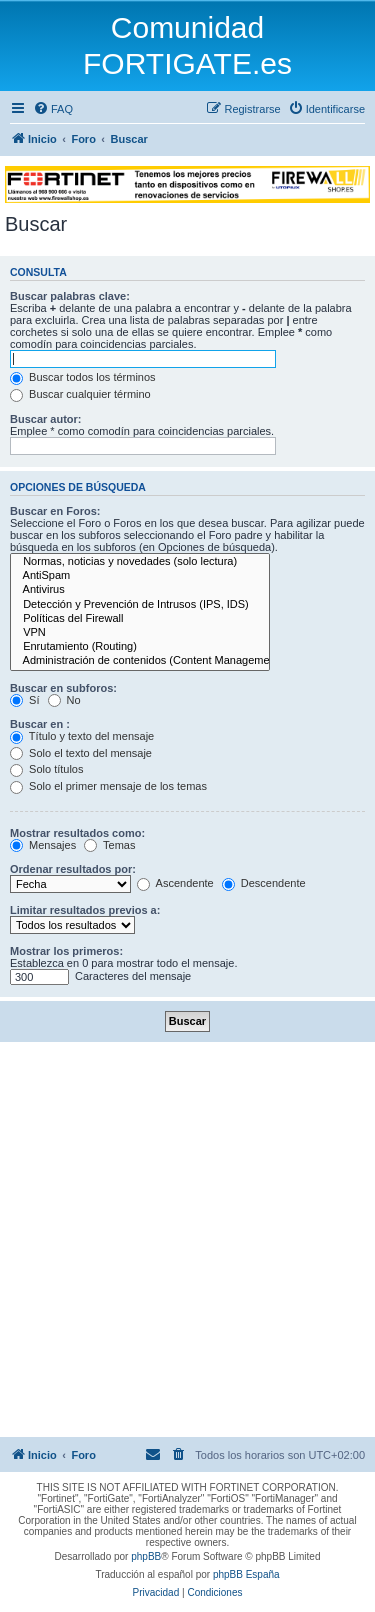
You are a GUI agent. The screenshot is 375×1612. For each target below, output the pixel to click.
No (64, 700)
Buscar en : (40, 724)
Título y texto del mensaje (82, 736)
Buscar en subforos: (63, 688)
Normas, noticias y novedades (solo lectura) (140, 562)
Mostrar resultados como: (77, 833)
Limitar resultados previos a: (85, 910)
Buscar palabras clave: (70, 296)
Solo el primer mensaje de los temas (108, 786)
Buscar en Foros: (55, 511)
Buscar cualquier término (80, 394)
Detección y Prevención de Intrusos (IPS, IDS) (140, 605)
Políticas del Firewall (140, 619)
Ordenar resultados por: (73, 869)
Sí (24, 700)
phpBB (146, 1556)
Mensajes (43, 845)
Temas (109, 845)
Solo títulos (46, 769)
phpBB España (246, 1574)
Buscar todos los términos (83, 377)
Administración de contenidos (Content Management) (140, 661)
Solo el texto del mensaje (81, 753)
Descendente (264, 883)
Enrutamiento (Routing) (140, 647)
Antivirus (140, 590)
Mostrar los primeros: (66, 951)
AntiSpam (140, 576)
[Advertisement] (187, 1239)
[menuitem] (53, 109)
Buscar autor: (46, 419)
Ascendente (175, 883)
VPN (140, 633)
